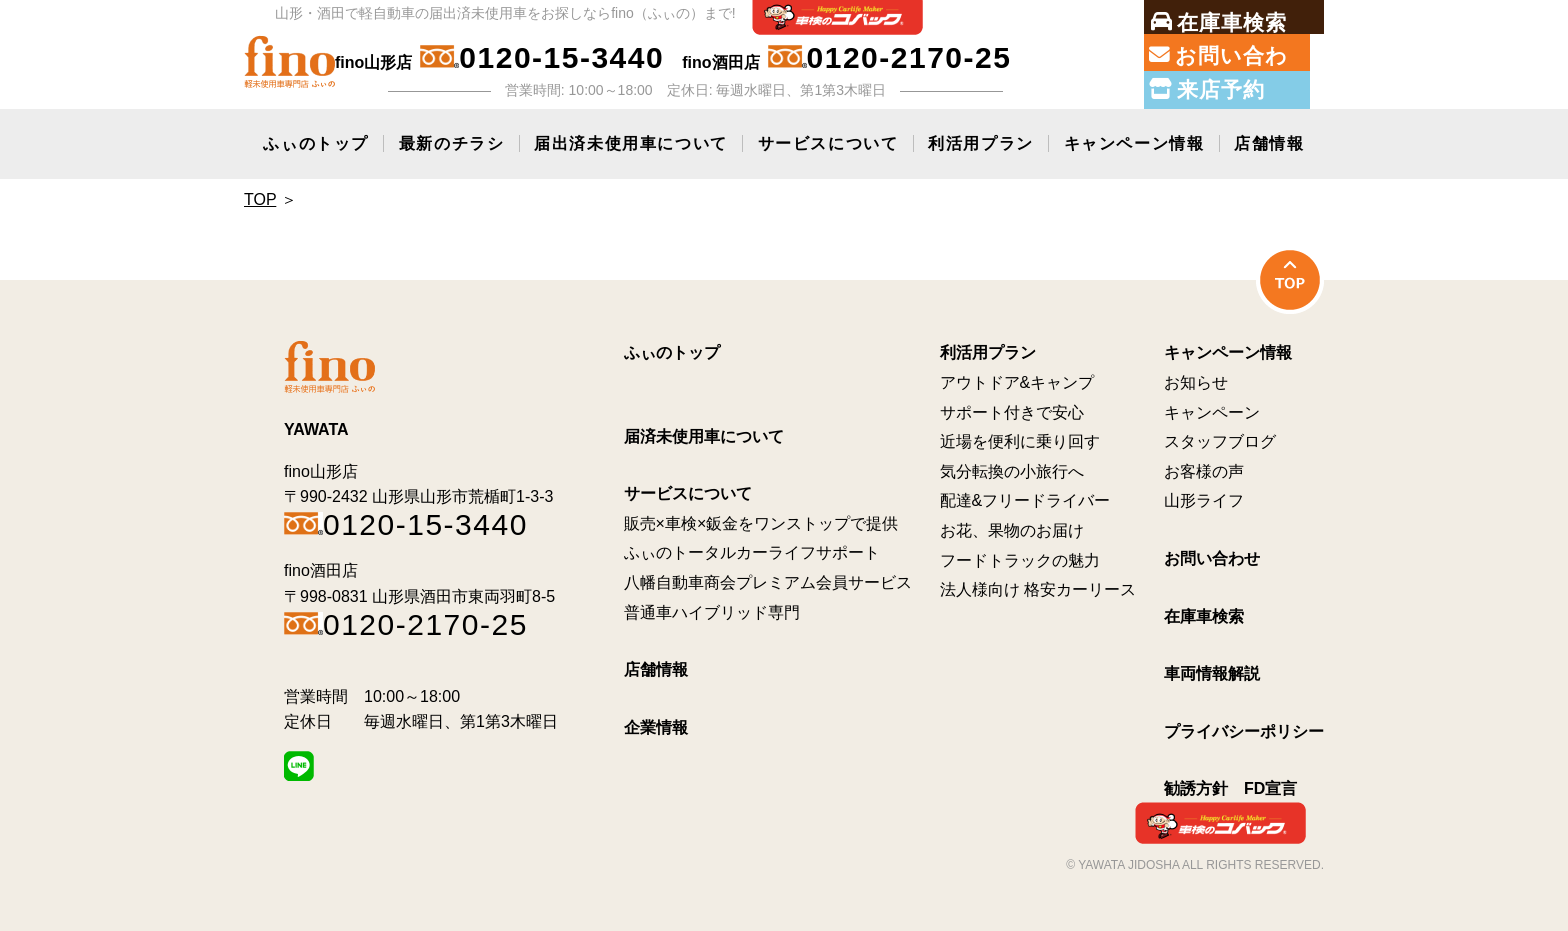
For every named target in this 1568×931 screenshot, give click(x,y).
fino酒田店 (846, 58)
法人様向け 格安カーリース (1038, 585)
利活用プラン (981, 138)
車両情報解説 (1212, 669)
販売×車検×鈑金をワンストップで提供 (761, 518)
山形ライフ (1204, 496)
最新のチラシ (452, 138)
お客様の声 (1204, 466)
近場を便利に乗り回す (1020, 437)
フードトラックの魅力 (1020, 555)
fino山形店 (499, 58)
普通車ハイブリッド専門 (712, 607)
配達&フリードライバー (1025, 496)
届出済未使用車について (631, 138)
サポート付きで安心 (1012, 407)
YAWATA (316, 425)
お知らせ (1196, 378)
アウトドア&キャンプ (1017, 378)
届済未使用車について (704, 431)
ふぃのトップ (316, 138)
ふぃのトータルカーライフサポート (752, 548)
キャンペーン (1212, 407)
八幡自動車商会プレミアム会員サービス (768, 578)
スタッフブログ (1220, 437)
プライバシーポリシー (1244, 726)
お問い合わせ (1212, 554)
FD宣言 (1270, 784)
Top (260, 194)
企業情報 (656, 722)
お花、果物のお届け (1012, 526)
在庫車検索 (1204, 611)
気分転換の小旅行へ (1012, 466)
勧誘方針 (1196, 784)
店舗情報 (1269, 138)
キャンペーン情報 (1134, 138)
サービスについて (828, 138)
